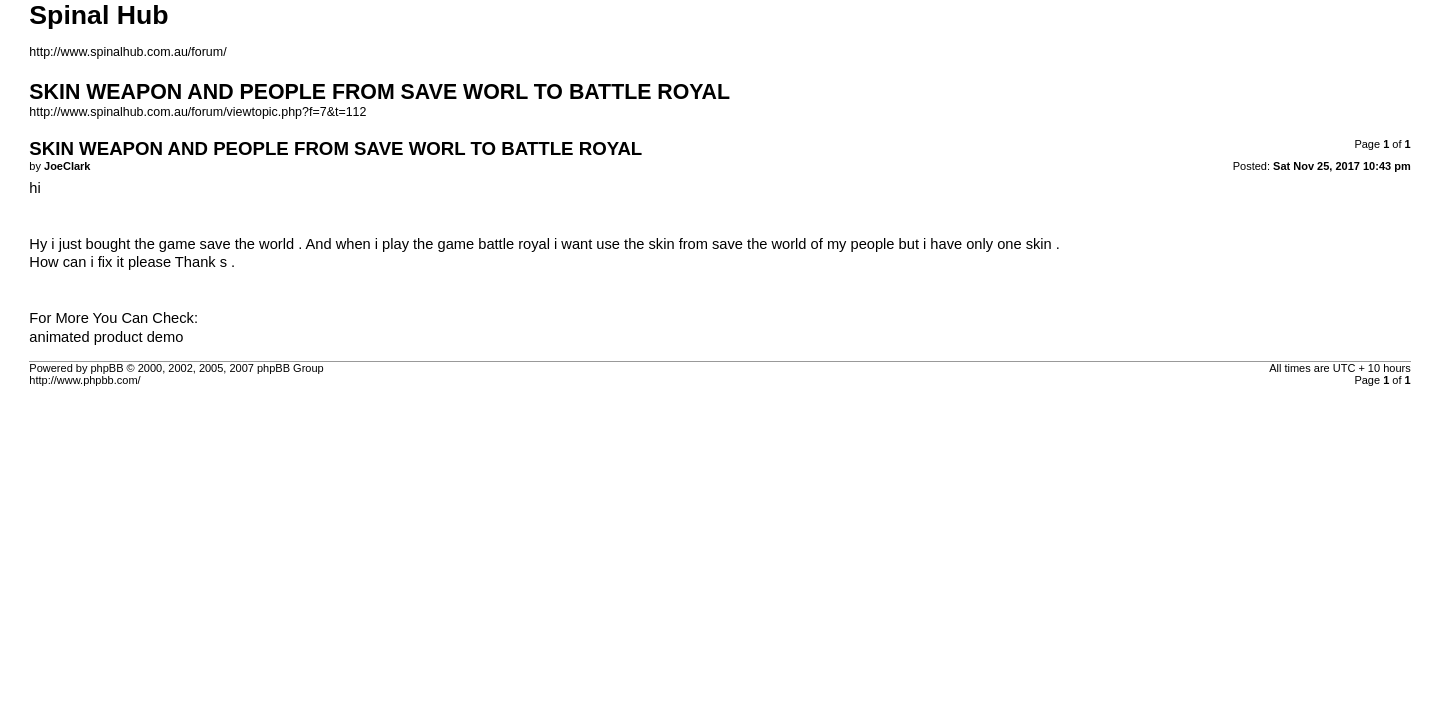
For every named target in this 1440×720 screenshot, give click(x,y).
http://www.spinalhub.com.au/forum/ (127, 52)
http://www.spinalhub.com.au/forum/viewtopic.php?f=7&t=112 (197, 112)
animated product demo (106, 337)
